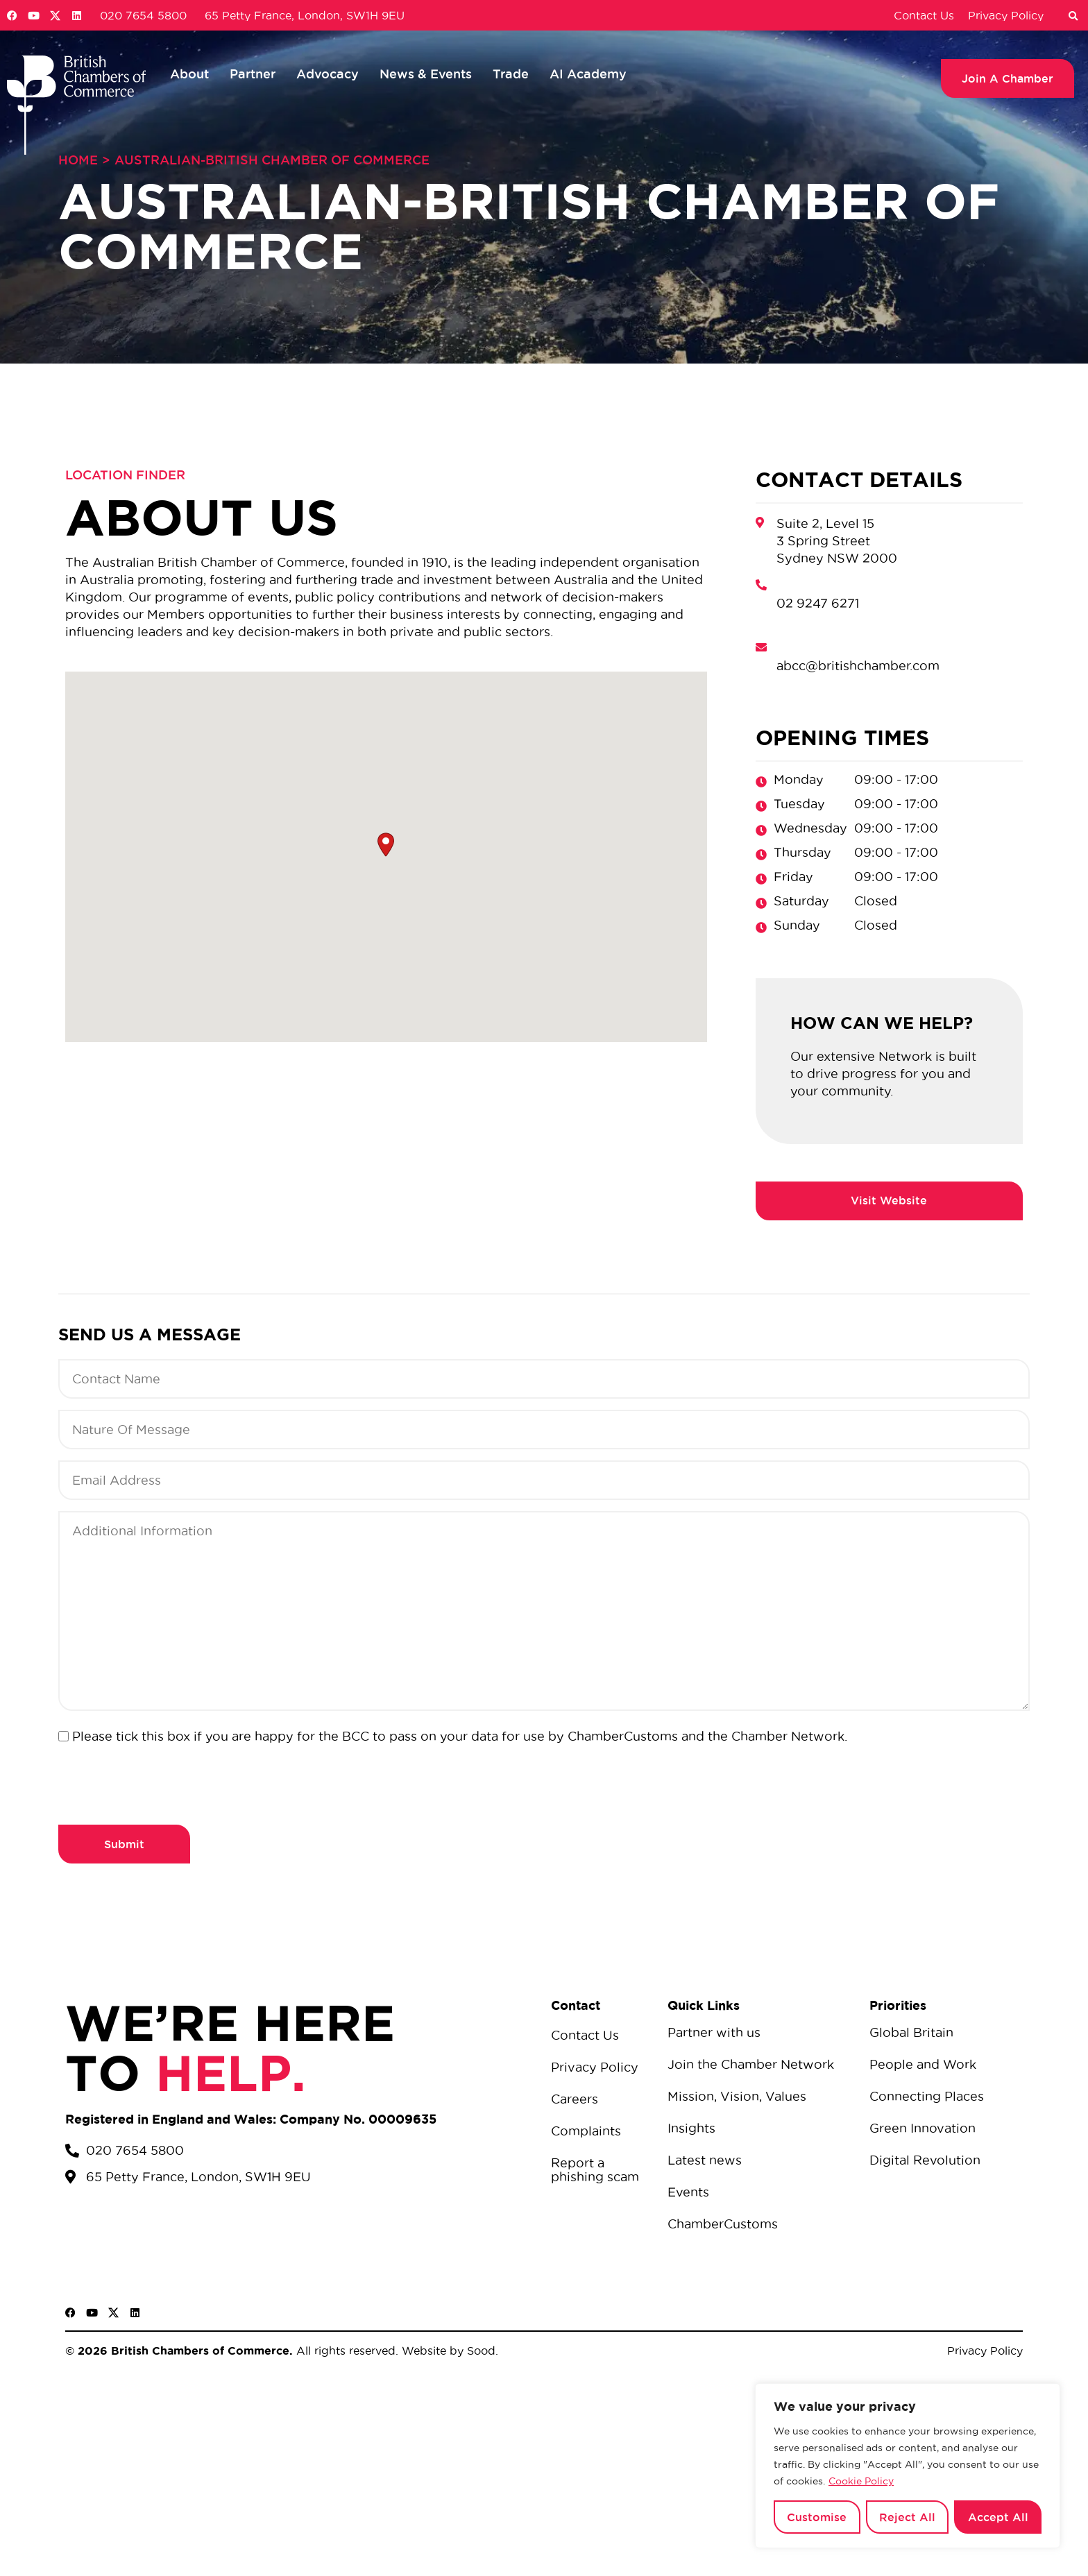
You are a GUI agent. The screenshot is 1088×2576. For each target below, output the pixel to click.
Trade (511, 73)
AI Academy (588, 73)
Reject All (907, 2517)
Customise (817, 2517)
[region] (907, 2465)
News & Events (426, 73)
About (189, 73)
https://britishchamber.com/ (889, 1201)
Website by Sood (446, 2350)
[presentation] (163, 1782)
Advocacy (327, 73)
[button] (1072, 16)
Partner (252, 73)
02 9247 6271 (817, 603)
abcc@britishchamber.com (858, 665)
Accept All (998, 2517)
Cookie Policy (861, 2481)
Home (78, 159)
